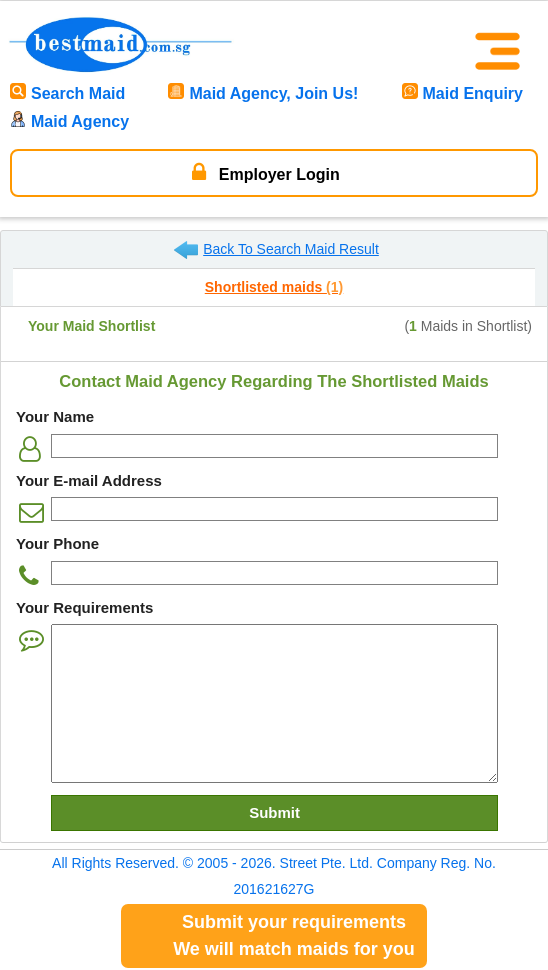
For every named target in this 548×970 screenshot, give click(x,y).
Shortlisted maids (274, 287)
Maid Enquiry (462, 93)
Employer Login (265, 172)
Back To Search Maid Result (276, 250)
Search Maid (67, 93)
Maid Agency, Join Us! (263, 93)
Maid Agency (69, 121)
